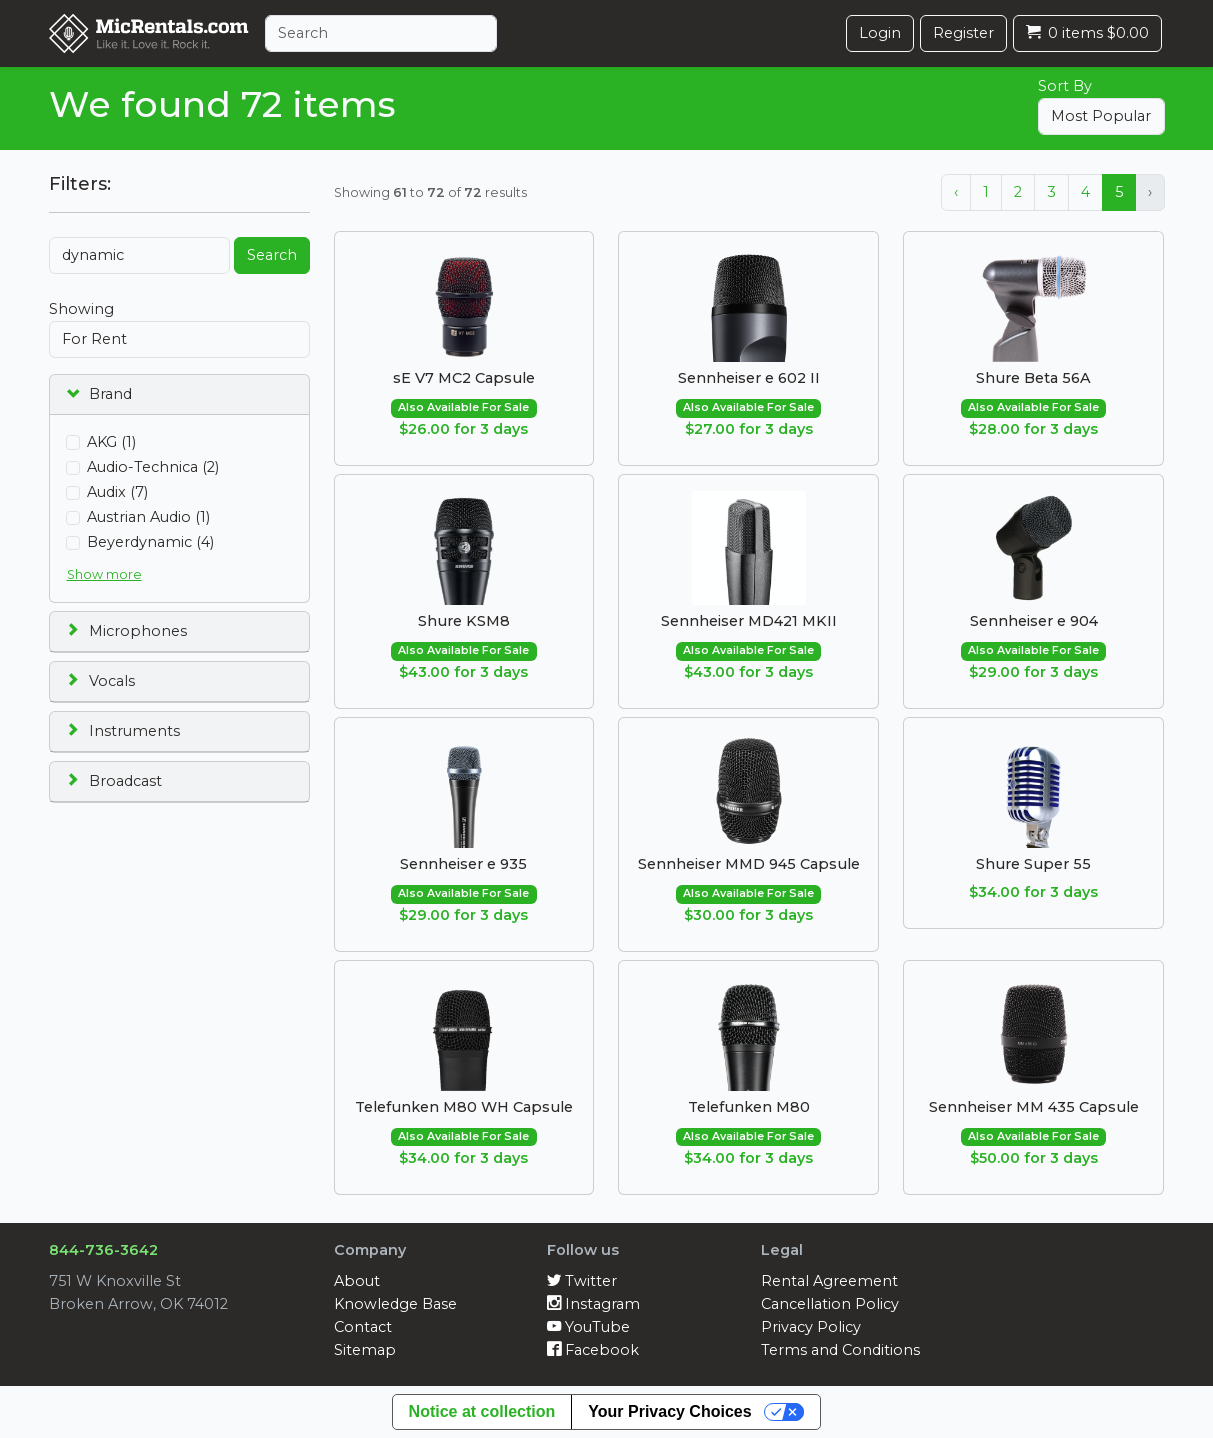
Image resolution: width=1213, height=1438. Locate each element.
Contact (363, 1327)
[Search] (381, 33)
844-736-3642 (103, 1250)
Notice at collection (482, 1411)
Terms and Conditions (840, 1350)
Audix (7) (117, 492)
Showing (81, 309)
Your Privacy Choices (669, 1411)
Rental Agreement (829, 1281)
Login (880, 33)
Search (272, 255)
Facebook (593, 1350)
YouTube (588, 1327)
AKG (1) (111, 442)
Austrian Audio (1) (148, 517)
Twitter (582, 1281)
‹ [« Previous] (956, 192)
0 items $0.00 (1087, 33)
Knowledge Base (395, 1304)
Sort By (1065, 86)
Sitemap (365, 1350)
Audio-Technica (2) (153, 467)
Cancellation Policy (830, 1304)
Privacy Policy (811, 1327)
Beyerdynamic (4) (150, 542)
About (357, 1281)
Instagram (593, 1304)
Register (963, 33)
